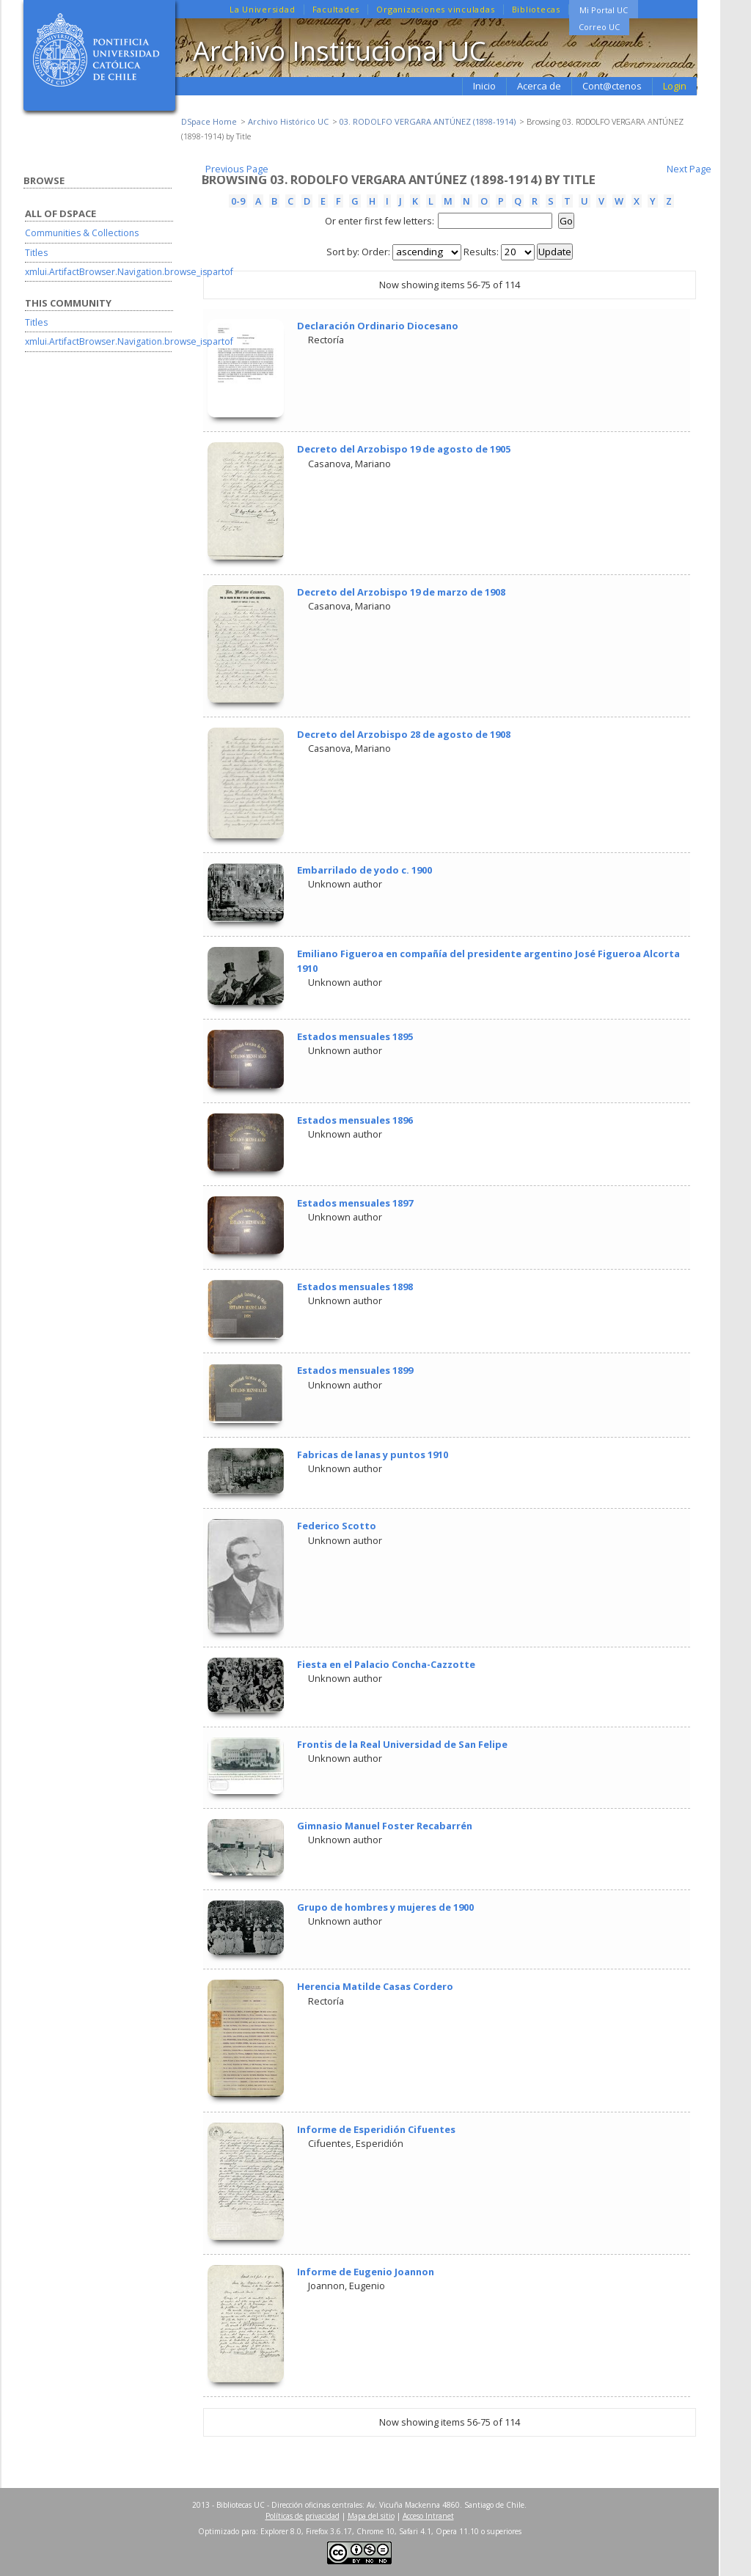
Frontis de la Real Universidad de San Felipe (402, 1744)
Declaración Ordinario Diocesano (377, 325)
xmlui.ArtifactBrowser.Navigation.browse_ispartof (129, 272)
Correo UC (599, 26)
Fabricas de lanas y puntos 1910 (372, 1454)
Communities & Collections (82, 233)
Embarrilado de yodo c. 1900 (364, 870)
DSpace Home (209, 121)
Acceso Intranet (428, 2516)
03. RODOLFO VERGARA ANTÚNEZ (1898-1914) (428, 121)
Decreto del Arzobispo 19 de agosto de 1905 (403, 448)
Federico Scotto (336, 1525)
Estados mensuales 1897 (355, 1203)
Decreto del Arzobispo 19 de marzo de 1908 (401, 592)
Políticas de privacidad (302, 2516)
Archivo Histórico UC (288, 121)
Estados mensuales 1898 (355, 1286)
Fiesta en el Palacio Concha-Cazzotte (386, 1664)
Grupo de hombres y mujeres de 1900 (385, 1907)
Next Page (689, 168)
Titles (36, 252)
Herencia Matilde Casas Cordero (375, 1986)
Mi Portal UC (603, 9)
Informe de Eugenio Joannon (365, 2271)
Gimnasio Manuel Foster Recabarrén (384, 1825)
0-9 (238, 201)
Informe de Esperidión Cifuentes (376, 2129)
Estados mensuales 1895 (355, 1036)
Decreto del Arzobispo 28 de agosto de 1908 (403, 734)
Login (674, 85)
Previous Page (236, 168)
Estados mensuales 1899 (355, 1370)
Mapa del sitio (371, 2516)
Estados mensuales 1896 (355, 1120)
